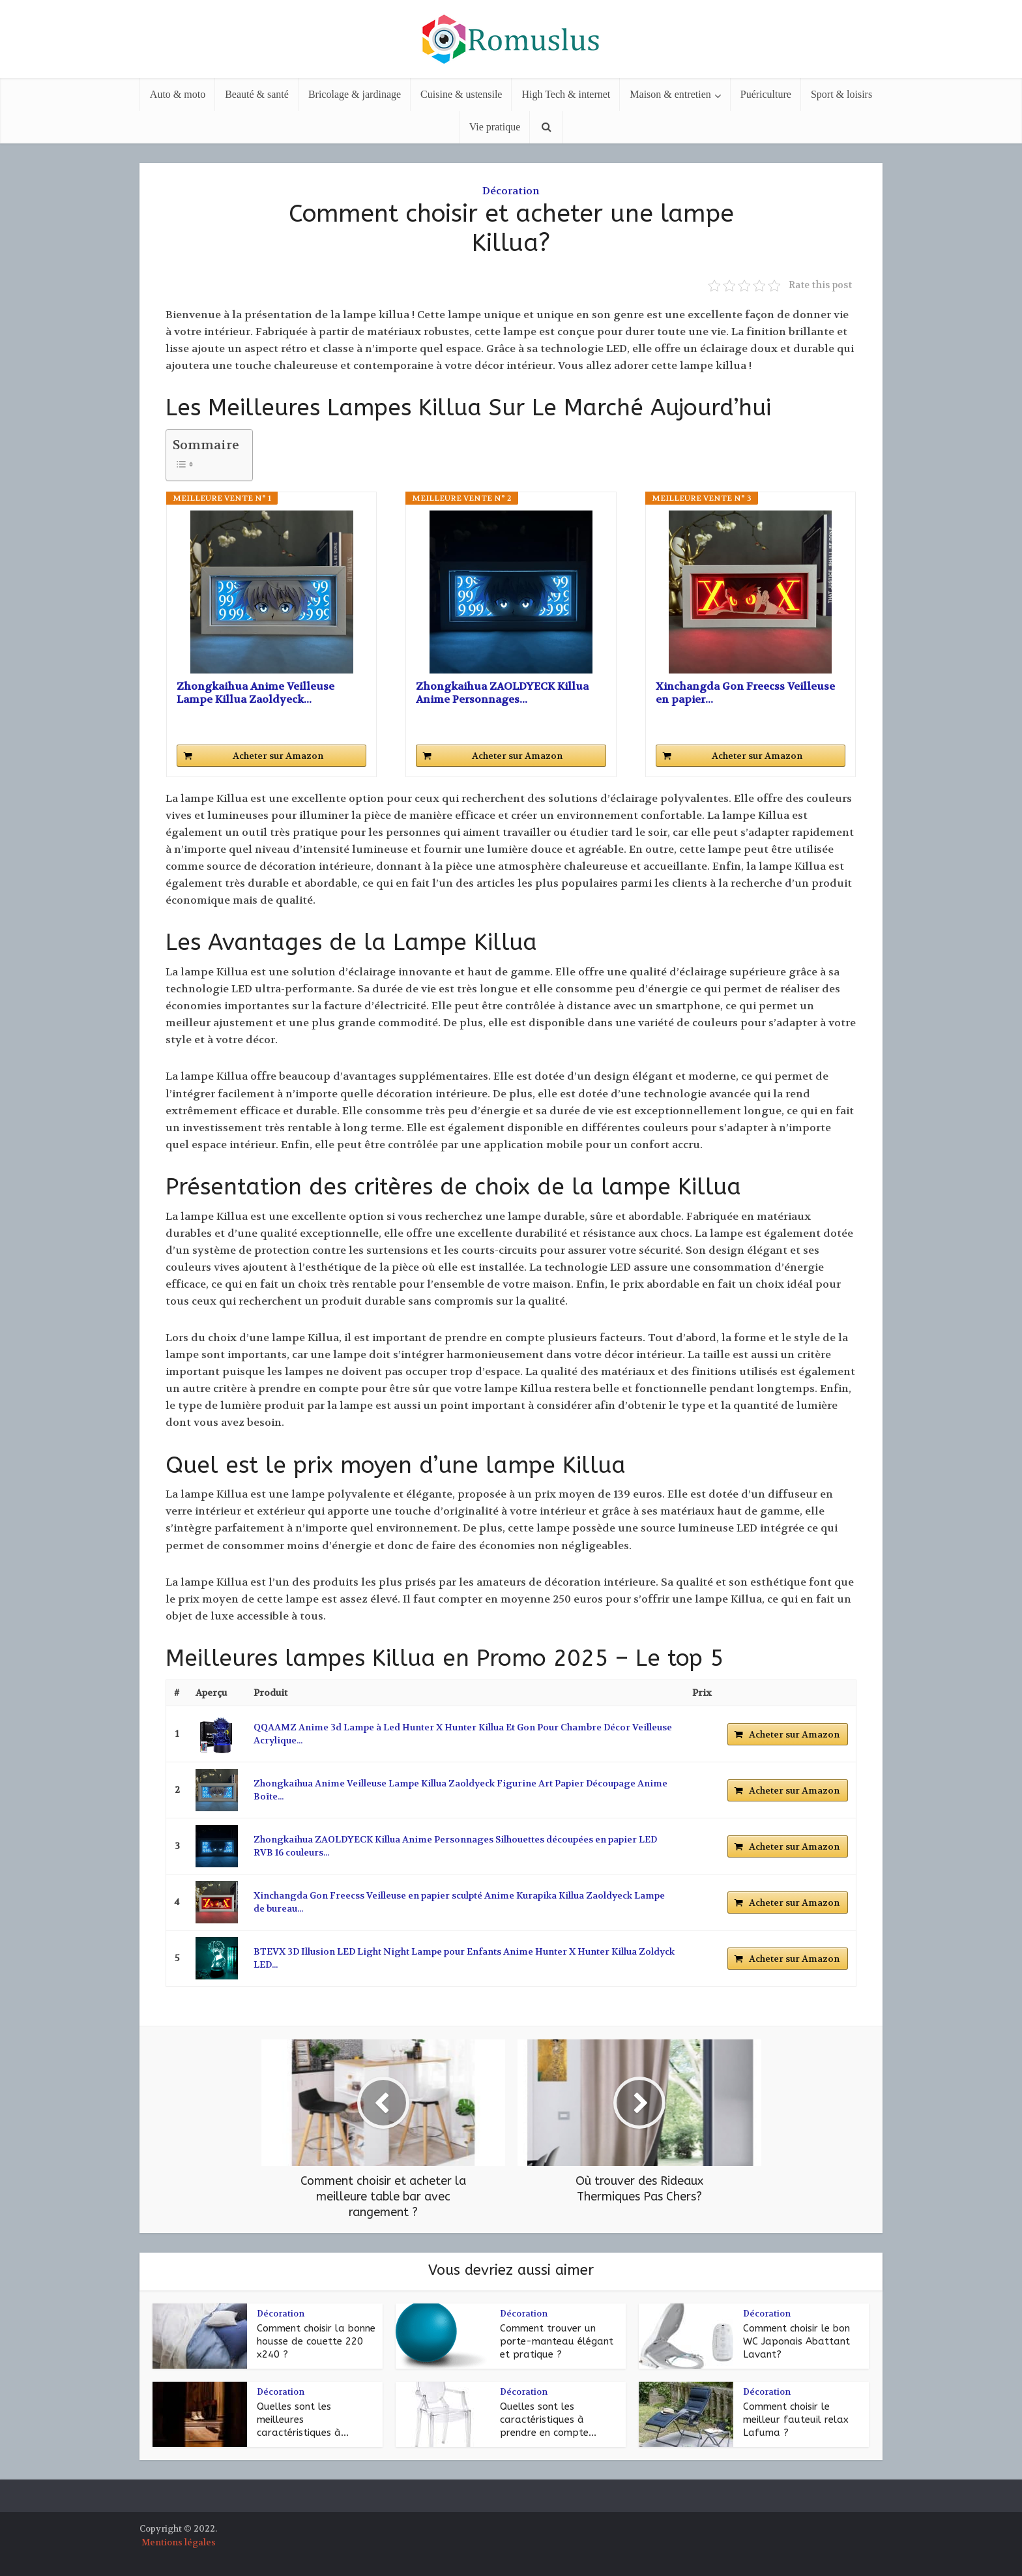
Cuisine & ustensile (461, 94)
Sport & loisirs (841, 94)
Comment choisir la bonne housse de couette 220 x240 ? (316, 2341)
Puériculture (765, 94)
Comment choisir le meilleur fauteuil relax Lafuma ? (796, 2420)
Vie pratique (495, 126)
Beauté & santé (257, 94)
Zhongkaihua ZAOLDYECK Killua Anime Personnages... (502, 693)
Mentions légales (178, 2542)
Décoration (511, 191)
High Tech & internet (565, 94)
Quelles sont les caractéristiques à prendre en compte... (548, 2420)
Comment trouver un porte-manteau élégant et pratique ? (556, 2341)
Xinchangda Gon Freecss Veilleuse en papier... (745, 693)
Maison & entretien (670, 94)
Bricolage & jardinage (354, 94)
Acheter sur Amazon (278, 756)
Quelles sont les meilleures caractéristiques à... (303, 2420)
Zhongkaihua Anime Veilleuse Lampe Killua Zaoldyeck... (255, 693)
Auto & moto (177, 94)
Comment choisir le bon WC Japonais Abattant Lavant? (796, 2341)
